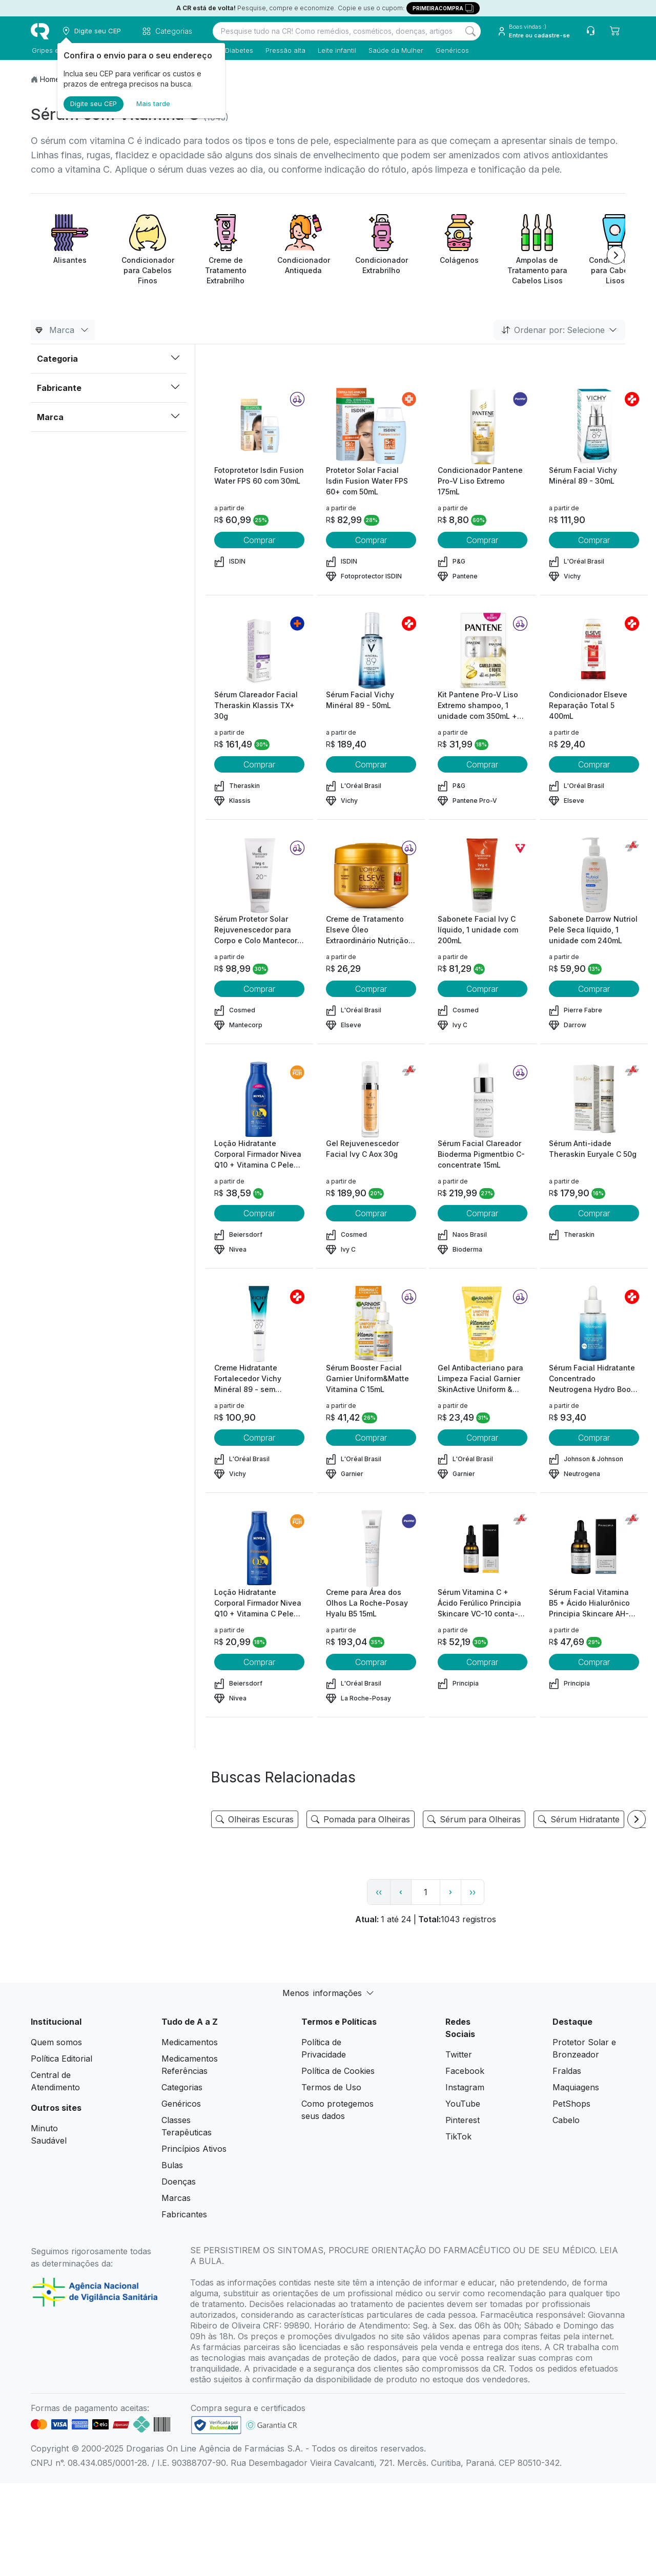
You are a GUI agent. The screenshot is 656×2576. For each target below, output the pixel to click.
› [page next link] (450, 1891)
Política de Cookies (338, 2071)
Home (50, 79)
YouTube (462, 2104)
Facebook (464, 2071)
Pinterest (462, 2120)
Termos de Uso (331, 2087)
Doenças (178, 2181)
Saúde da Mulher (394, 50)
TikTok (458, 2136)
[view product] (259, 426)
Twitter (458, 2054)
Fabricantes (184, 2214)
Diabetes (238, 50)
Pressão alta (284, 50)
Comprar (259, 540)
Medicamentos (189, 2042)
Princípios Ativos (194, 2149)
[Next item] (616, 255)
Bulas (172, 2165)
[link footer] (216, 2425)
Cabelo (566, 2120)
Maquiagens (575, 2087)
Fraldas (566, 2071)
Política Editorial (61, 2058)
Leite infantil (336, 50)
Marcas (176, 2198)
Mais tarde (153, 103)
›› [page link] (472, 1892)
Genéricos (451, 50)
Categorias (181, 2087)
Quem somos (56, 2042)
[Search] (470, 31)
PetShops (571, 2104)
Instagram (464, 2087)
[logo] (40, 31)
